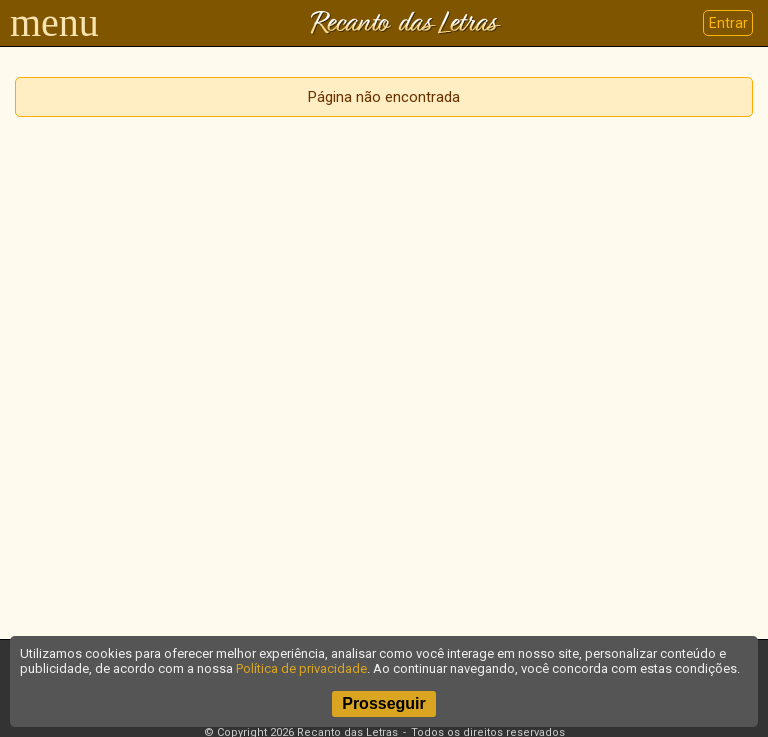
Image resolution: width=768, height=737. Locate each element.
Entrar (728, 23)
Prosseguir (384, 703)
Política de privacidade (301, 668)
